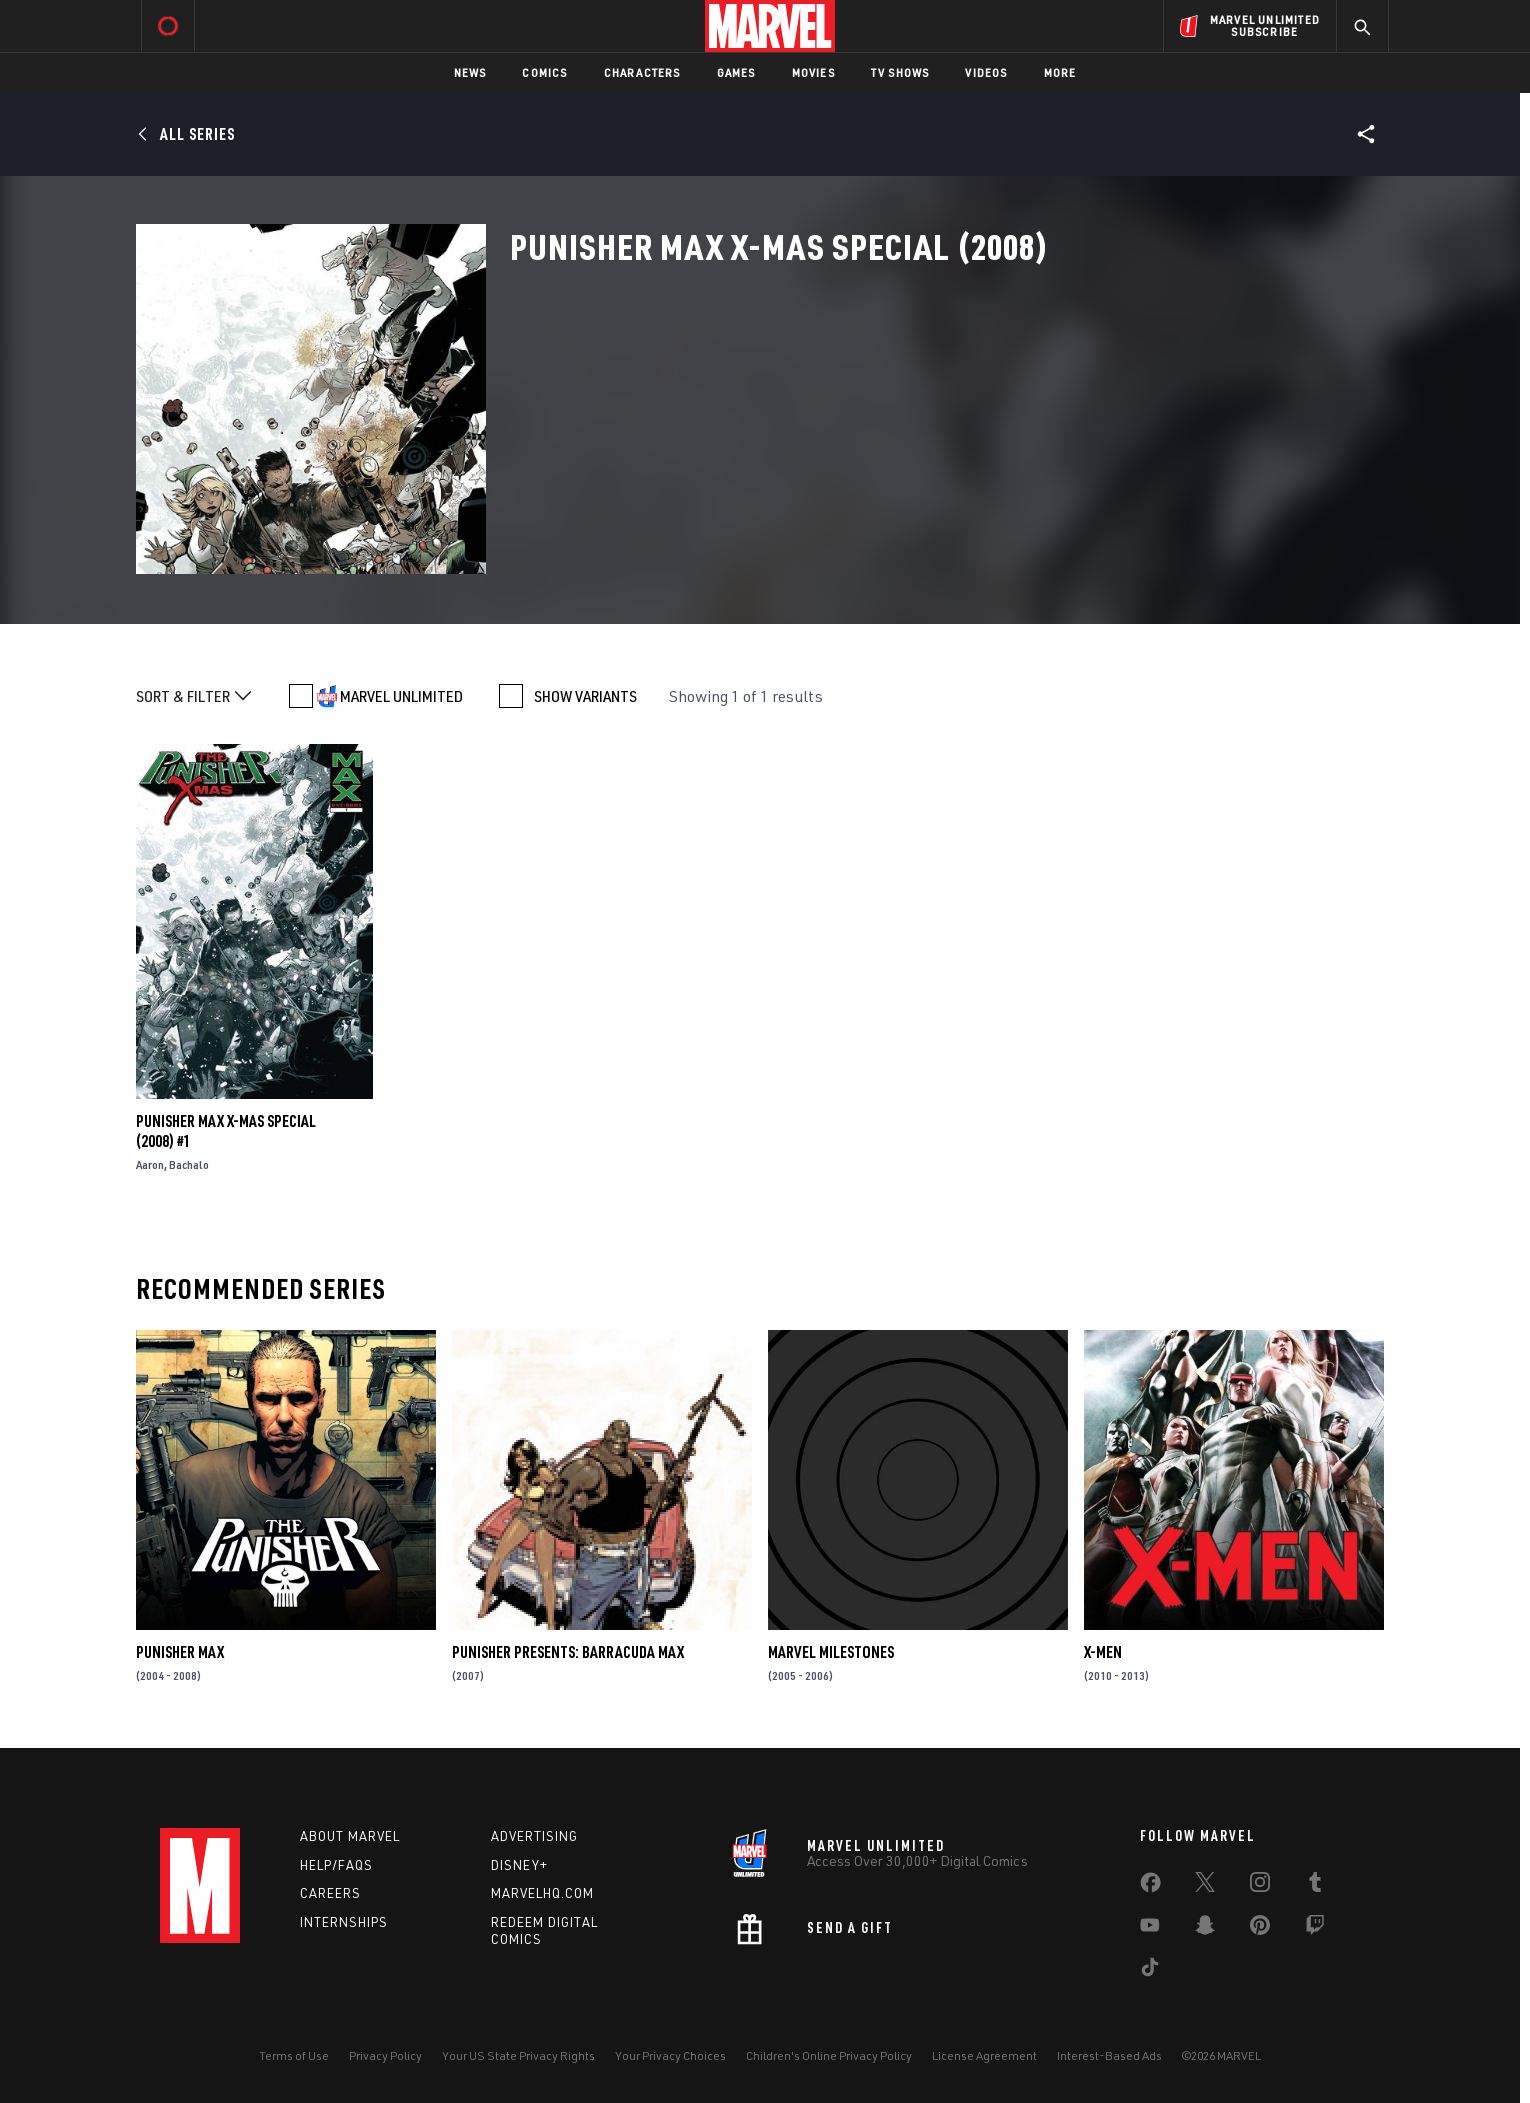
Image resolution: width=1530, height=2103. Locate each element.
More (1060, 72)
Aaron (150, 1164)
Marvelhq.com (542, 1893)
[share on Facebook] (1150, 1887)
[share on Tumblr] (1315, 1886)
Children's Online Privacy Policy (829, 2055)
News (470, 72)
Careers (330, 1893)
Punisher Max (180, 1652)
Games (736, 72)
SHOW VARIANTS (585, 696)
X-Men (1103, 1652)
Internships (344, 1922)
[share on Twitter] (1205, 1886)
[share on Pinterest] (1260, 1929)
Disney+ (519, 1865)
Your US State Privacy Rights (518, 2055)
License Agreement (984, 2055)
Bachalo (189, 1164)
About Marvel (350, 1836)
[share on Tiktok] (1150, 1971)
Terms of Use (294, 2055)
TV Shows (900, 72)
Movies (813, 72)
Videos (986, 72)
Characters (642, 72)
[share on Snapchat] (1205, 1929)
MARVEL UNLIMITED (401, 696)
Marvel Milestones (831, 1652)
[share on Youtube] (1150, 1929)
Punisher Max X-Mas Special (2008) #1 (226, 1131)
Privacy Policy (385, 2055)
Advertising (534, 1836)
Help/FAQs (336, 1865)
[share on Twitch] (1315, 1929)
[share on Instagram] (1260, 1886)
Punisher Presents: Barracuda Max (568, 1652)
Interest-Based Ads (1109, 2055)
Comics (544, 72)
